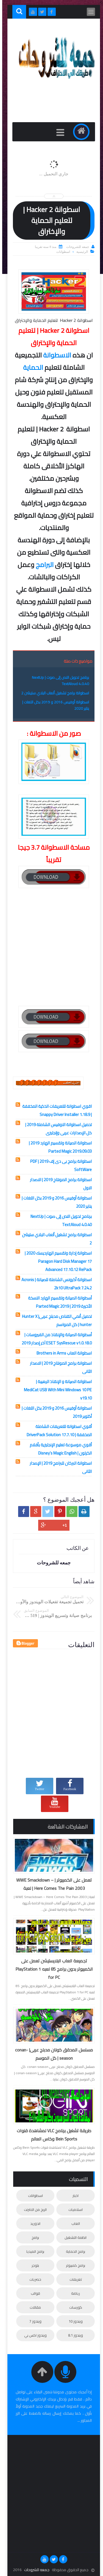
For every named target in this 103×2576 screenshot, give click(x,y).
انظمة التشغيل (73, 2237)
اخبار (73, 2195)
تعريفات (73, 2279)
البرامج (42, 565)
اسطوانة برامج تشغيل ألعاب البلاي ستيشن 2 (53, 693)
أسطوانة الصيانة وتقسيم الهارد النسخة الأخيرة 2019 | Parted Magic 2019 (58, 1302)
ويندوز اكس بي (33, 2335)
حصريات (33, 2279)
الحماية (31, 367)
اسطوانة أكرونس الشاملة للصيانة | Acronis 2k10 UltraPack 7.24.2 (54, 1284)
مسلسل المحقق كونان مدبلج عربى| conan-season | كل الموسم (52, 2054)
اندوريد (33, 2223)
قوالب (33, 2293)
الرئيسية (80, 252)
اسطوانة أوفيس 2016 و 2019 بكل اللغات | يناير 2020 (53, 705)
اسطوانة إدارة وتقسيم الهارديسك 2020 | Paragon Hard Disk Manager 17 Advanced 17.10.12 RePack (56, 1261)
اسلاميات (73, 2209)
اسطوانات (61, 252)
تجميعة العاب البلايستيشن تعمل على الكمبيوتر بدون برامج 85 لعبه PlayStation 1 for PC (52, 1969)
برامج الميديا (33, 2251)
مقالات (33, 2307)
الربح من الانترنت (33, 2209)
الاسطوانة (55, 355)
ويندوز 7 (33, 2321)
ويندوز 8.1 (73, 2335)
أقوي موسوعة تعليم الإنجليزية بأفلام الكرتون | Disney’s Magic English (58, 1449)
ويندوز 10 (73, 2321)
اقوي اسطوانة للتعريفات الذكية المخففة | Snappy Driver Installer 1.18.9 (55, 1110)
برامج (33, 2237)
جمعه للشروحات (34, 2569)
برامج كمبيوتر (73, 2265)
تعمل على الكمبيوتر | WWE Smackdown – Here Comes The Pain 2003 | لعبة (52, 1884)
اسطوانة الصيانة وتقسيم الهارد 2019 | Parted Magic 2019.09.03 (58, 1147)
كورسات (73, 2307)
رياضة (73, 2293)
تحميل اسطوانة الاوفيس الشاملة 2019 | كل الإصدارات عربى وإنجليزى (56, 1129)
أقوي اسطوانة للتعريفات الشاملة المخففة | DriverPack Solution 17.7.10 (57, 1430)
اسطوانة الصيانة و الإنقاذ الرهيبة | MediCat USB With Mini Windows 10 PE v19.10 (56, 1390)
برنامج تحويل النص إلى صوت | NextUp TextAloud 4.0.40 (58, 680)
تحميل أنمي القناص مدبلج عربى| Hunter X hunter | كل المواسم (55, 1320)
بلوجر (33, 2265)
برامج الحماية (73, 2251)
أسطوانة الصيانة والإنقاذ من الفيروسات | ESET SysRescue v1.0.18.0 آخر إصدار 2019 (55, 1339)
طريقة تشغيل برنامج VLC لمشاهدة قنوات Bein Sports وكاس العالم (52, 2134)
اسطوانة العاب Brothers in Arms (62, 1353)
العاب (73, 2223)
